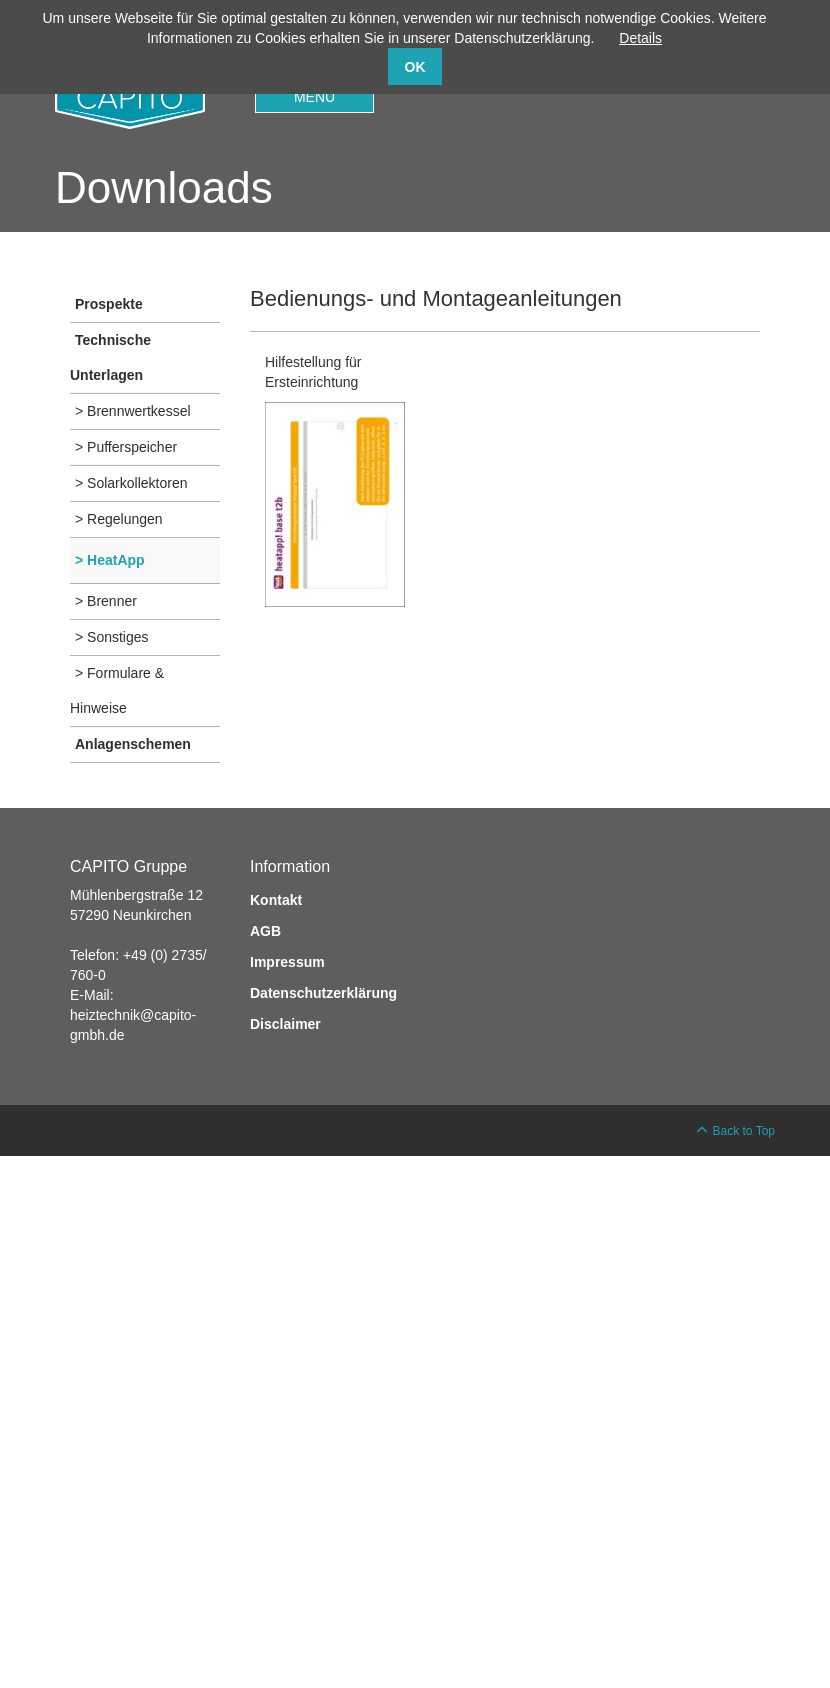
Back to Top (744, 1131)
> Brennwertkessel (133, 411)
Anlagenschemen (133, 744)
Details (640, 38)
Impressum (287, 962)
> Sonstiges (112, 637)
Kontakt (276, 900)
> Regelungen (119, 519)
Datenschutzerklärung (323, 993)
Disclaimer (285, 1024)
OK (415, 67)
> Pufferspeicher (126, 447)
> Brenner (106, 601)
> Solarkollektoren (131, 483)
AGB (265, 931)
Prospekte (109, 304)
